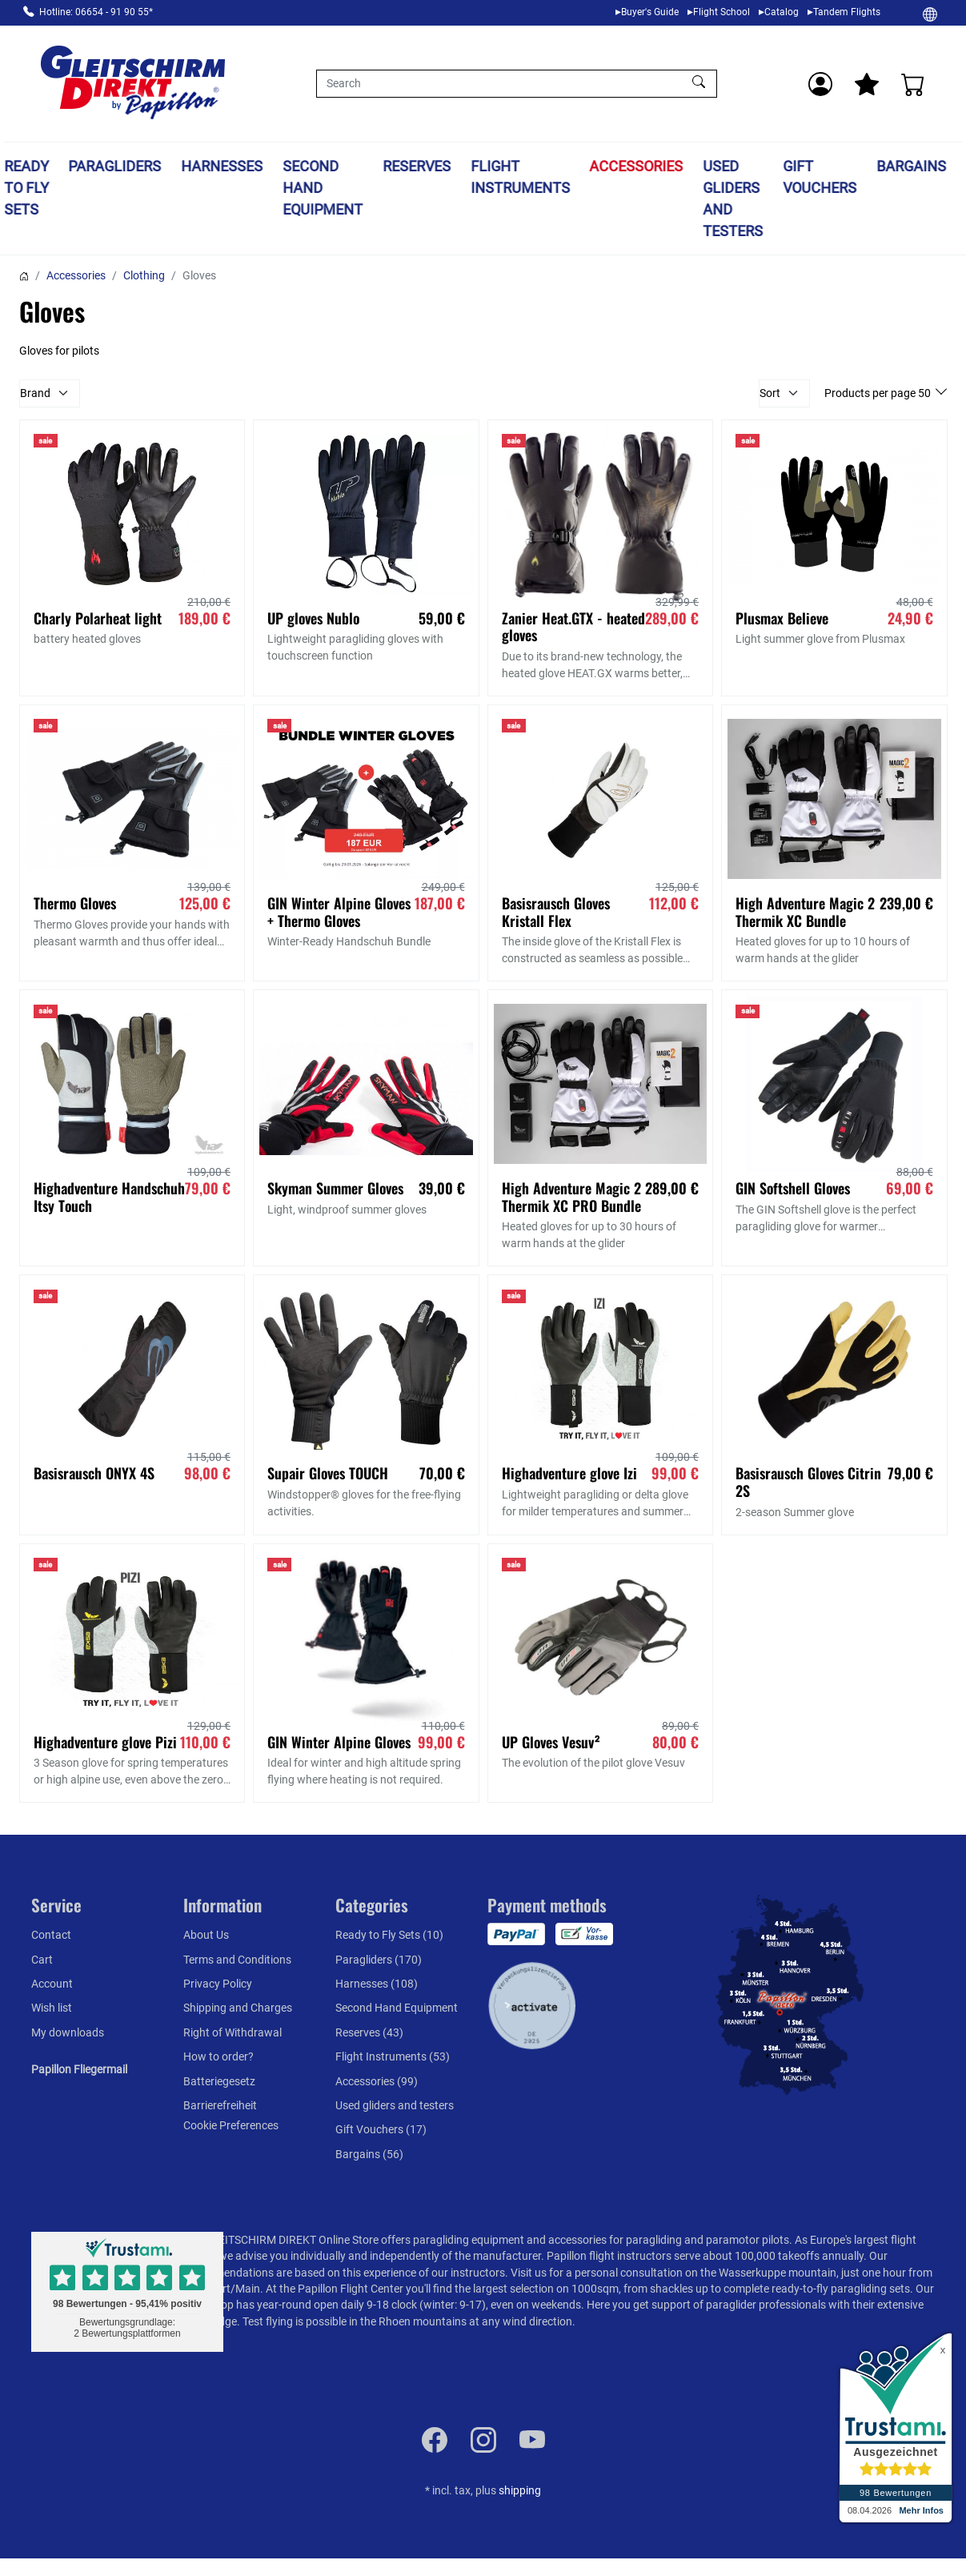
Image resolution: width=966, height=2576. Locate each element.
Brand (35, 393)
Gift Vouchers (819, 177)
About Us (206, 1934)
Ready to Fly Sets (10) (389, 1934)
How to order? (218, 2056)
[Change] (930, 13)
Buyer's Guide (650, 12)
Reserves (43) (369, 2032)
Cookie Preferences (231, 2125)
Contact (51, 1934)
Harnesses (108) (376, 1983)
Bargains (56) (369, 2154)
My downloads (67, 2032)
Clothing (144, 275)
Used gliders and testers (733, 198)
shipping (520, 2490)
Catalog (781, 12)
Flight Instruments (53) (392, 2056)
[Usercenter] (820, 84)
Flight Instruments (520, 177)
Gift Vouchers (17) (381, 2129)
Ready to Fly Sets (26, 188)
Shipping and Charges (237, 2007)
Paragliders (115, 166)
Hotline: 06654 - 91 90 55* (96, 12)
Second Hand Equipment (323, 188)
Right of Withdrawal (232, 2032)
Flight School (721, 12)
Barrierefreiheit (220, 2105)
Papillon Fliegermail (79, 2069)
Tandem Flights (846, 12)
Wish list (51, 2007)
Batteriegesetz (219, 2081)
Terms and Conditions (237, 1959)
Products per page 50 (878, 393)
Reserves (417, 166)
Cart (42, 1959)
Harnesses (222, 166)
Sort (770, 393)
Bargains (911, 166)
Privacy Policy (217, 1983)
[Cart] (913, 84)
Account (52, 1983)
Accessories (636, 166)
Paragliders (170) (378, 1959)
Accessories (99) (376, 2081)
